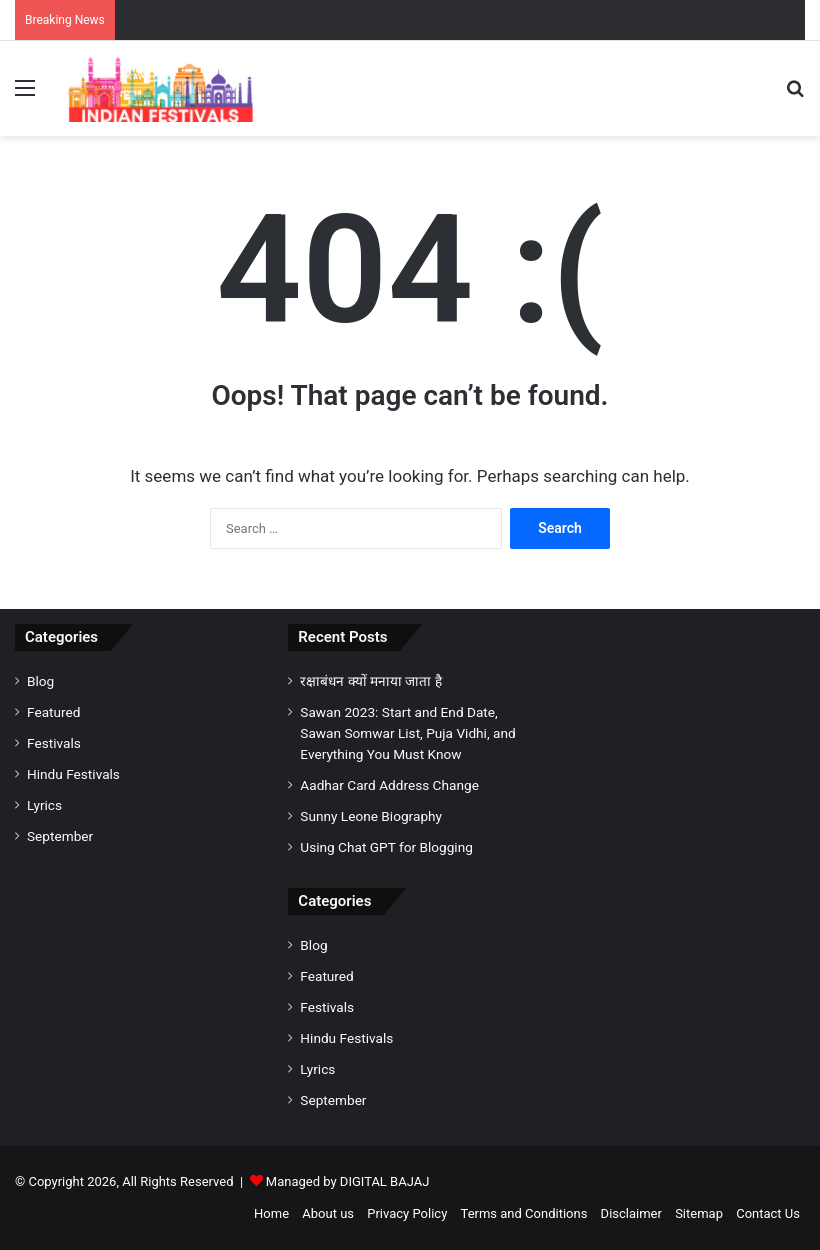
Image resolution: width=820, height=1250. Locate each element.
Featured (53, 712)
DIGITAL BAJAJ (385, 1181)
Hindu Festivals (73, 774)
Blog (40, 681)
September (60, 836)
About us (328, 1213)
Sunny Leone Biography (371, 816)
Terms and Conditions (524, 1213)
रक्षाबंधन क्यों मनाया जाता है (371, 681)
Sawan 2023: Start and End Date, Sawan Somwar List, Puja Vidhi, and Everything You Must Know (407, 733)
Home (271, 1213)
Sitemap (699, 1213)
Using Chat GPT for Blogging (386, 847)
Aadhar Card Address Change (389, 785)
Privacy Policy (407, 1213)
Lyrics (44, 805)
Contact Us (768, 1213)
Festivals (54, 743)
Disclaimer (631, 1213)
